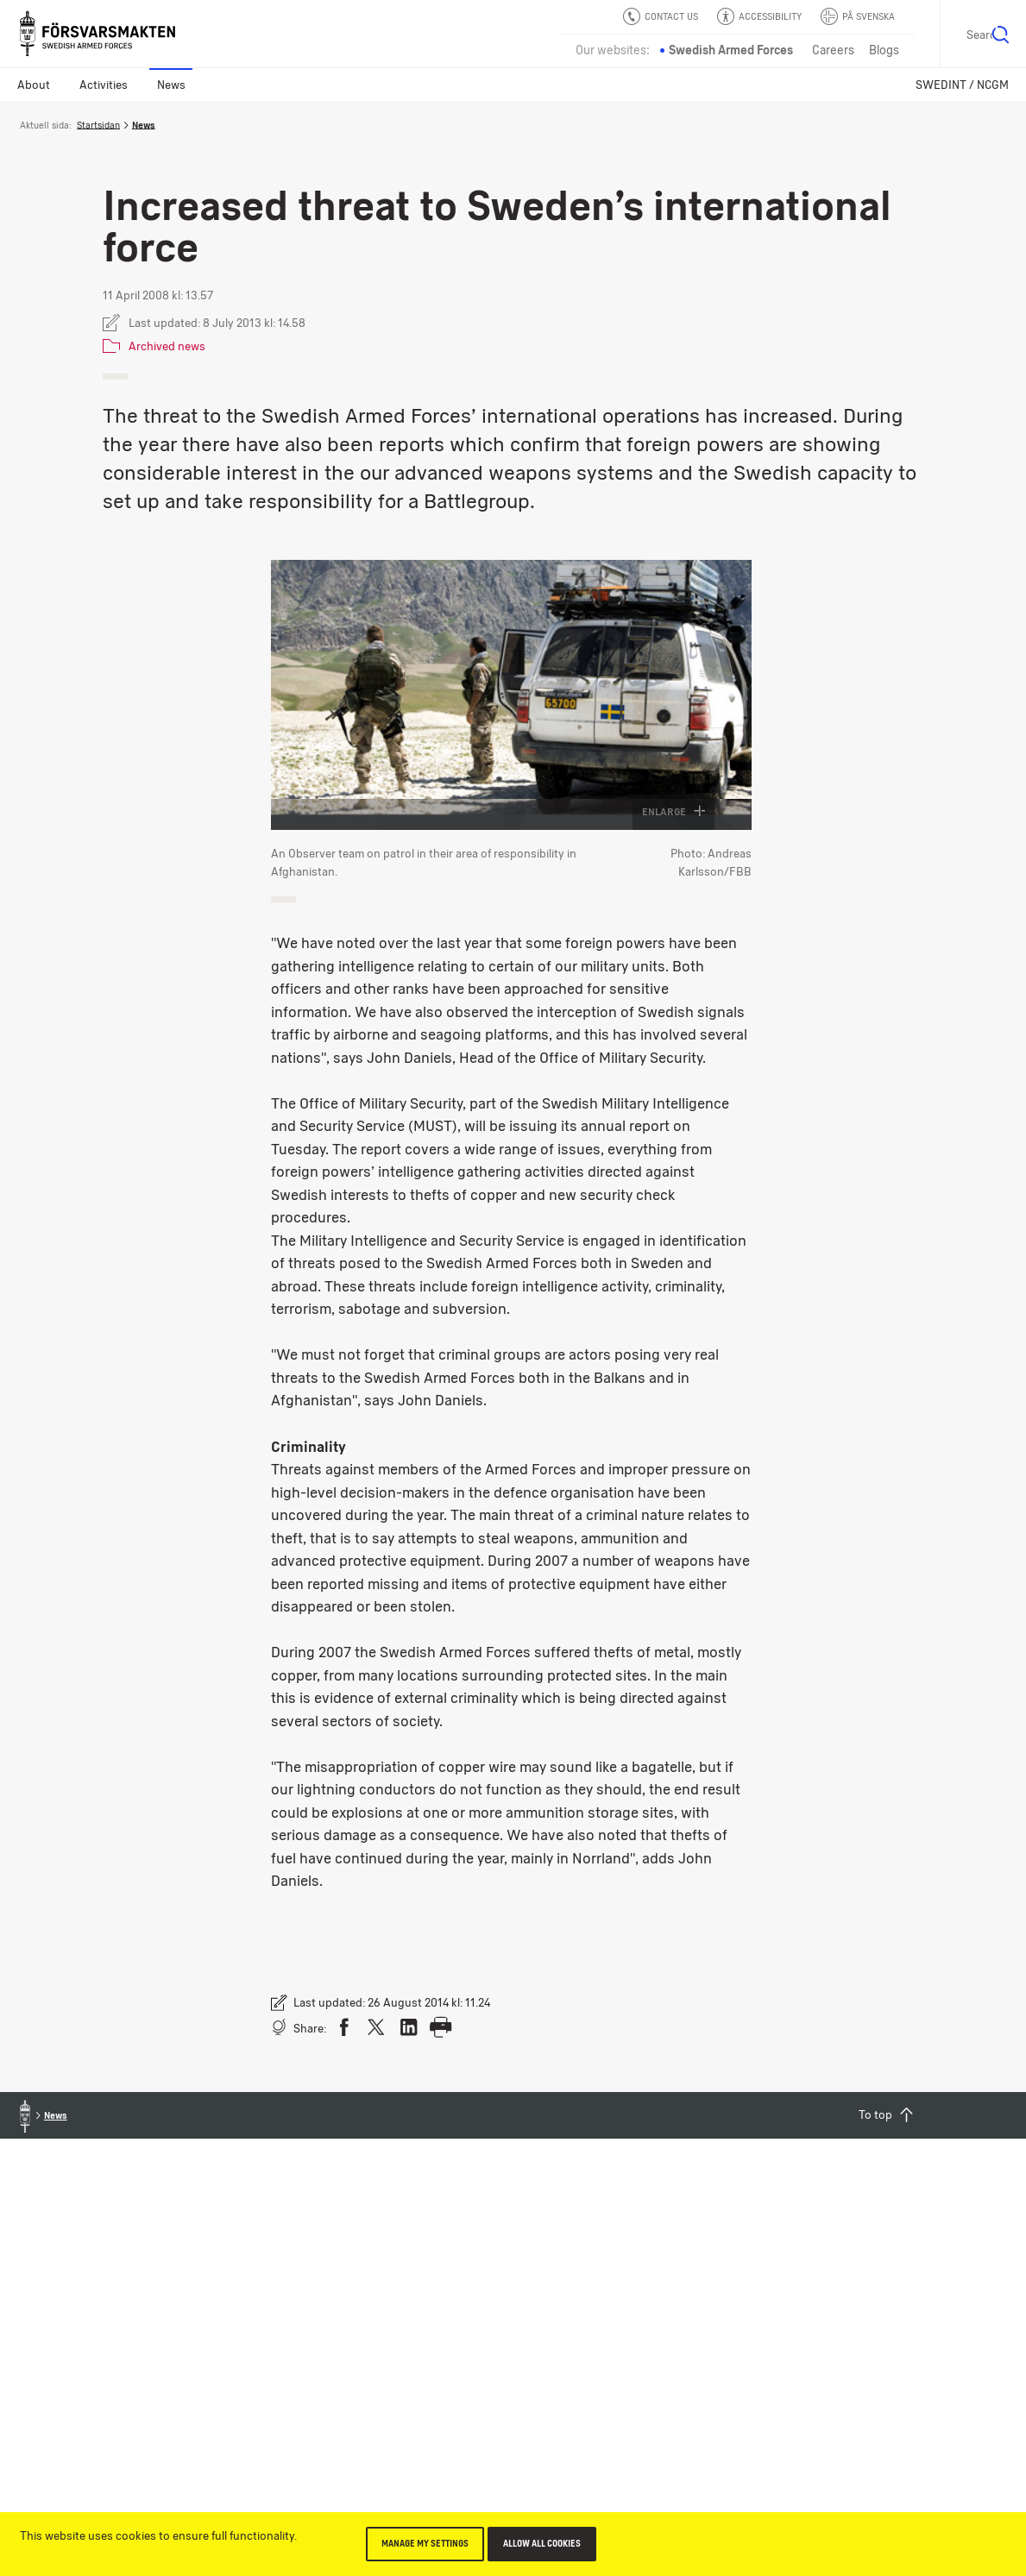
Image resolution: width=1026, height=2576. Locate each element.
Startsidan (98, 124)
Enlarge (673, 811)
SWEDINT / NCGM (962, 84)
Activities (103, 84)
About (33, 84)
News (171, 84)
